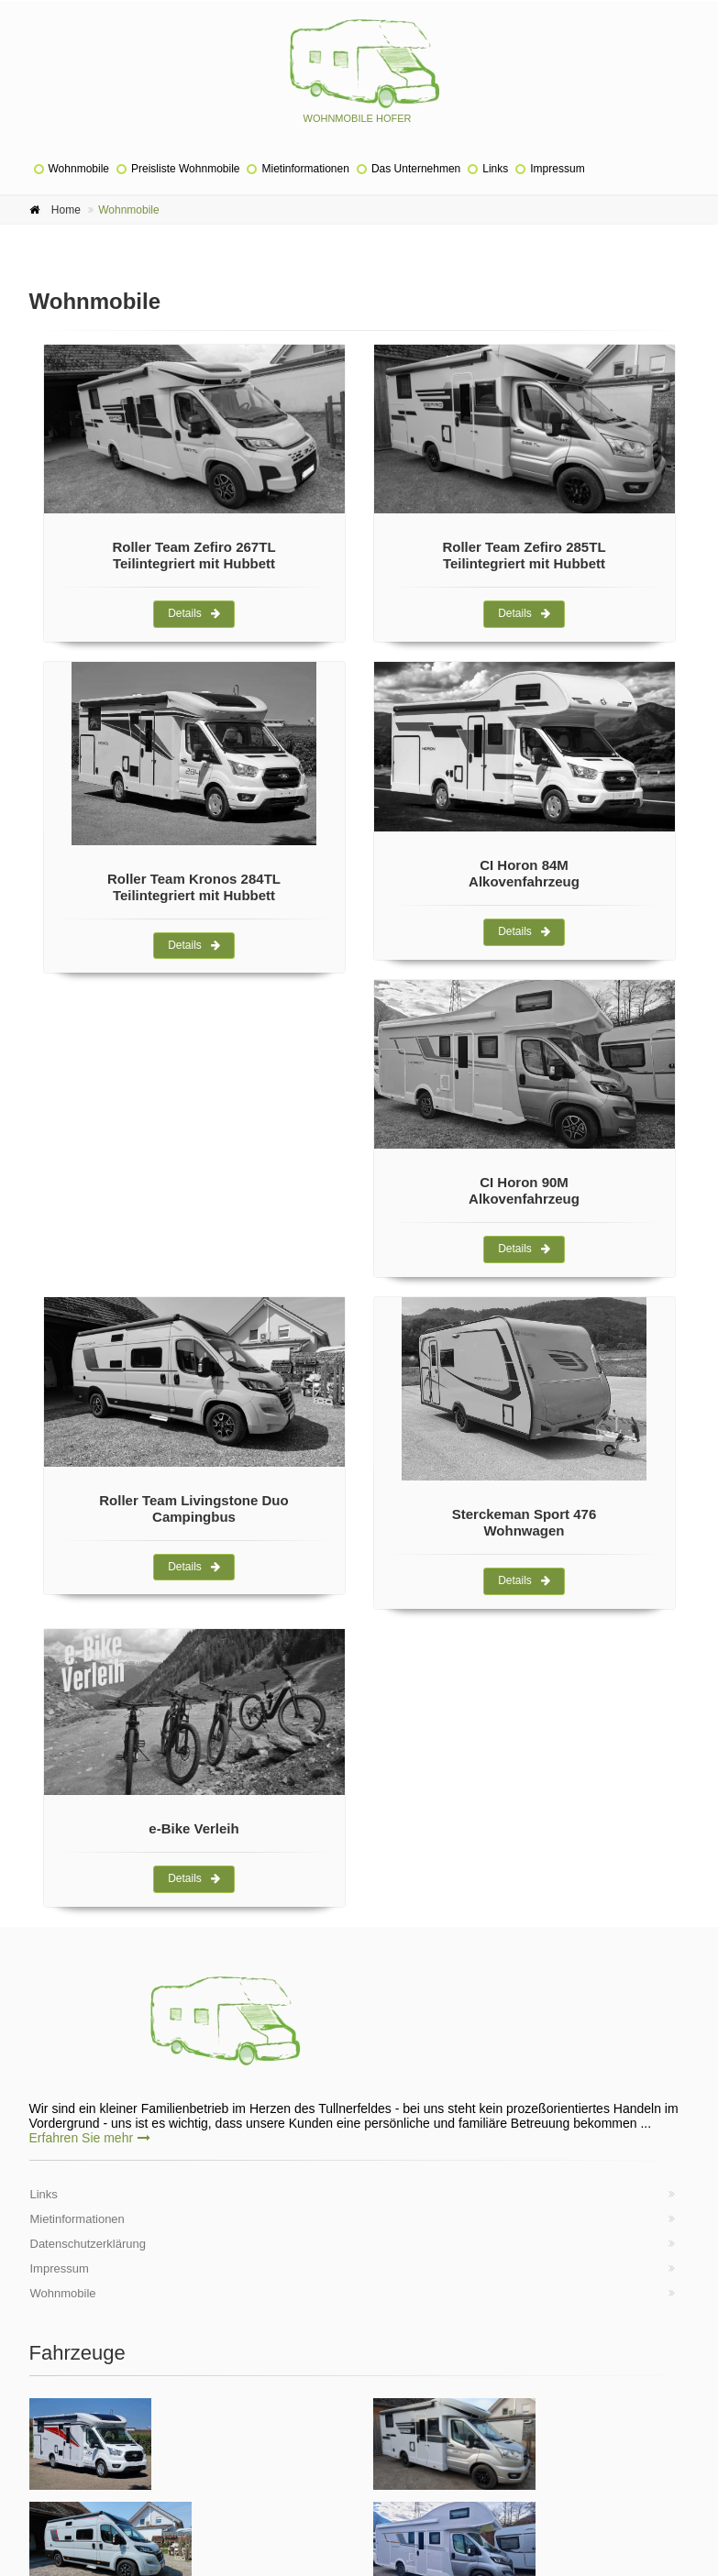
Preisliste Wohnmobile (185, 168)
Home (66, 210)
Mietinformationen (304, 168)
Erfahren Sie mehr (90, 2137)
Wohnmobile (79, 168)
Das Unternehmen (415, 168)
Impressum (557, 168)
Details (194, 613)
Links (495, 168)
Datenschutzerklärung (88, 2244)
